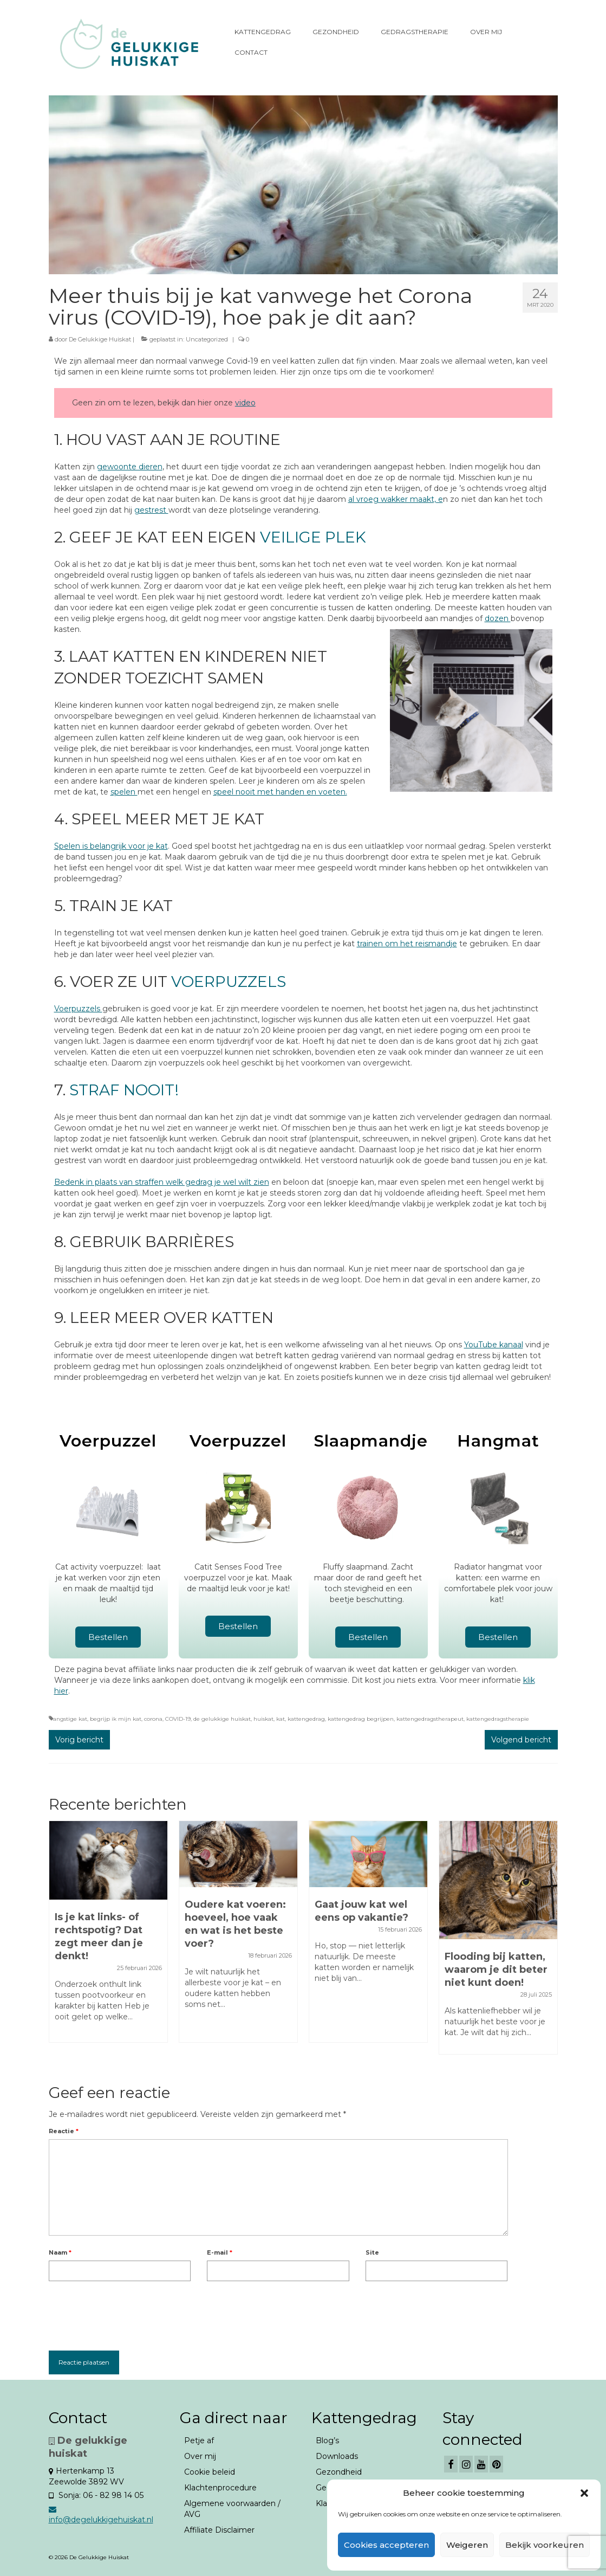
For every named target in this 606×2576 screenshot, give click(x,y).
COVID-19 (178, 1718)
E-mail (219, 2252)
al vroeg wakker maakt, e (395, 499)
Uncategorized (207, 339)
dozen (498, 618)
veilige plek (313, 537)
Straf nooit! (124, 1090)
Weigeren (467, 2545)
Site (372, 2252)
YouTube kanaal (493, 1345)
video (245, 403)
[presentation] (131, 2313)
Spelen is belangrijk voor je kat (111, 846)
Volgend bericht (521, 1740)
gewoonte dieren (129, 467)
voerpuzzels (228, 981)
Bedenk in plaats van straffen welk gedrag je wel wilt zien (161, 1182)
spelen (124, 792)
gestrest (151, 510)
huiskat (263, 1718)
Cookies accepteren (386, 2545)
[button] (584, 2493)
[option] (108, 1937)
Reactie (64, 2131)
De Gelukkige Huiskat (100, 339)
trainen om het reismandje (407, 943)
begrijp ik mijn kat (115, 1718)
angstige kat (70, 1718)
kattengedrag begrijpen (361, 1718)
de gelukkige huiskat (222, 1718)
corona (153, 1718)
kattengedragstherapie (497, 1718)
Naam (60, 2252)
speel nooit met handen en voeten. (280, 792)
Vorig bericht (79, 1740)
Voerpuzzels (78, 1008)
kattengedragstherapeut (430, 1718)
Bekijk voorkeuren (544, 2545)
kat (280, 1718)
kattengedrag (306, 1718)
